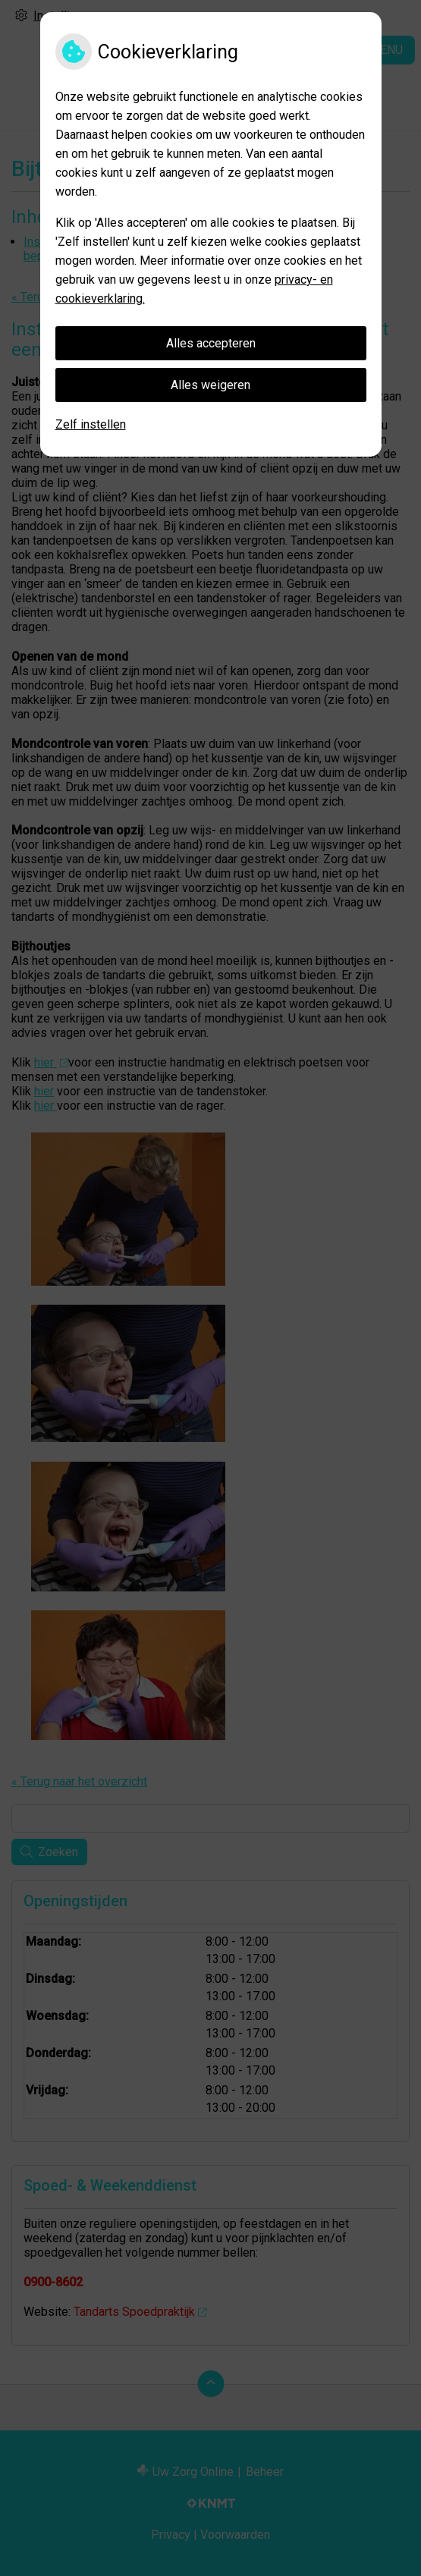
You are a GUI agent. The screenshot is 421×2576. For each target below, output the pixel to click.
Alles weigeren (210, 385)
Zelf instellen (90, 424)
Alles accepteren (211, 343)
